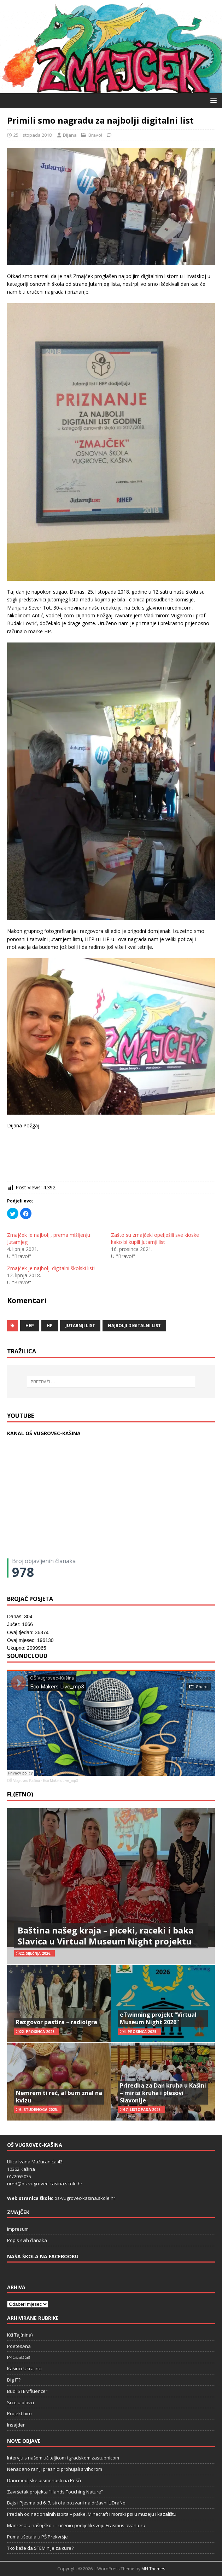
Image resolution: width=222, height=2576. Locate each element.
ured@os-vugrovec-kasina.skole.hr (44, 2183)
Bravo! (95, 135)
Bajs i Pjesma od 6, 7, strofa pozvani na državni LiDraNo (66, 2502)
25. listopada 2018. (33, 135)
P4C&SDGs (18, 2357)
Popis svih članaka (27, 2240)
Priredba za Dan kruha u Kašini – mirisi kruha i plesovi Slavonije (163, 2093)
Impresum (18, 2229)
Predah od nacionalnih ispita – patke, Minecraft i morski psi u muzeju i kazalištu (91, 2514)
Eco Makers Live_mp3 (60, 1781)
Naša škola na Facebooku (42, 2256)
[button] (212, 100)
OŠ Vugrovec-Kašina (23, 1781)
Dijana (70, 135)
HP (50, 1326)
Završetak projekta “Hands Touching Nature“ (55, 2492)
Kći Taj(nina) (20, 2335)
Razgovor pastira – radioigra (56, 2022)
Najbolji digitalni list (134, 1326)
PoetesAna (19, 2346)
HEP (29, 1326)
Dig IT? (14, 2380)
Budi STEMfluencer (27, 2391)
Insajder (16, 2425)
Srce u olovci (20, 2402)
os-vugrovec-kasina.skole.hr (84, 2198)
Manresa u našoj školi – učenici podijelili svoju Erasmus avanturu (76, 2525)
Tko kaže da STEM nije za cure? (40, 2548)
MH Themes (153, 2569)
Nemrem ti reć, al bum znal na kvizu (59, 2096)
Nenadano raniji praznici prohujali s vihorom (54, 2469)
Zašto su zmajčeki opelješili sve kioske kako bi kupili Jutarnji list (155, 1238)
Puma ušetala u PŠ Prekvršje (37, 2536)
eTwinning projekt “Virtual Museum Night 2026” (158, 2018)
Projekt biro (19, 2413)
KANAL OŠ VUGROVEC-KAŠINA (44, 1433)
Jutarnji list (80, 1326)
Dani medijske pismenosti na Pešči (44, 2480)
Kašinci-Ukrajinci (24, 2368)
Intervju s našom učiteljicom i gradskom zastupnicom (63, 2458)
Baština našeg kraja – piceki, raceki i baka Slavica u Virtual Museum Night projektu (105, 1935)
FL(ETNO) (20, 1794)
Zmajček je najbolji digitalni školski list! (51, 1268)
